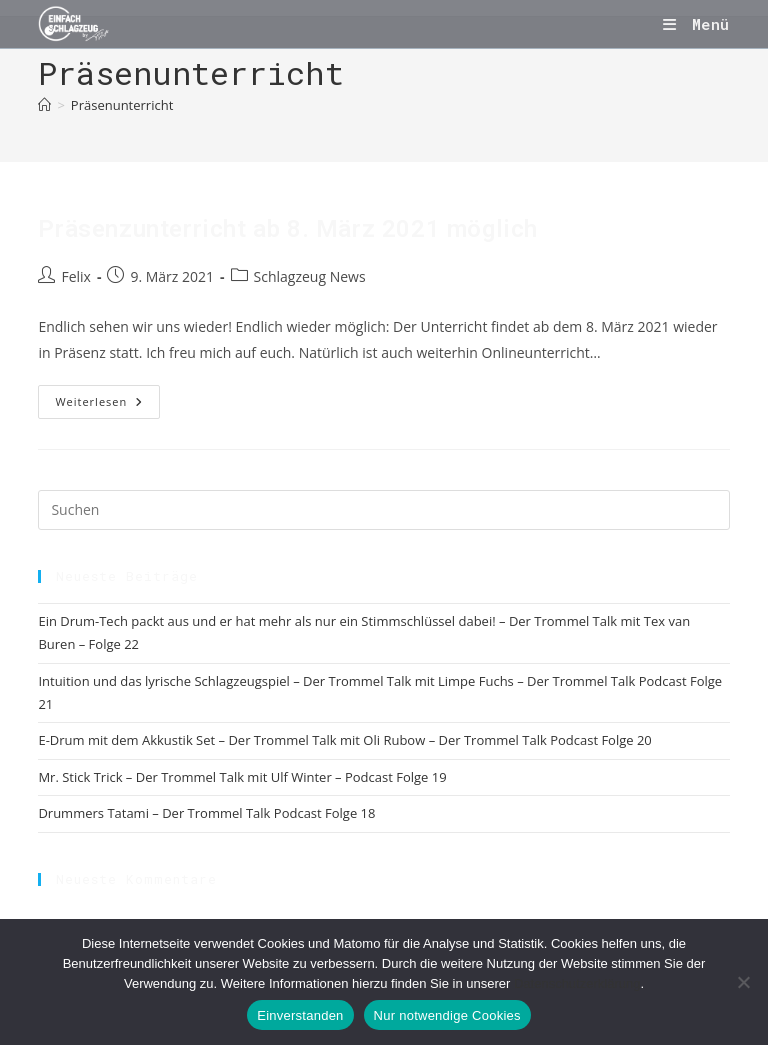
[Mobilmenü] (696, 24)
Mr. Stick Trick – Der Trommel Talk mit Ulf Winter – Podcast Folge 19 (242, 777)
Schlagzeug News (310, 276)
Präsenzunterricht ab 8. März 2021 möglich (288, 229)
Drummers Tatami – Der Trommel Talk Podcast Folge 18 (206, 813)
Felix (75, 276)
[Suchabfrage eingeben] (383, 510)
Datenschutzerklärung (577, 983)
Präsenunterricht (122, 105)
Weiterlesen (107, 405)
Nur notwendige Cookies (447, 1015)
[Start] (44, 105)
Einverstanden (300, 1015)
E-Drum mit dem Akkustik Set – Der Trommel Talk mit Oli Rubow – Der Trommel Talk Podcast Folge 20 (344, 740)
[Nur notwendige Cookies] (743, 982)
